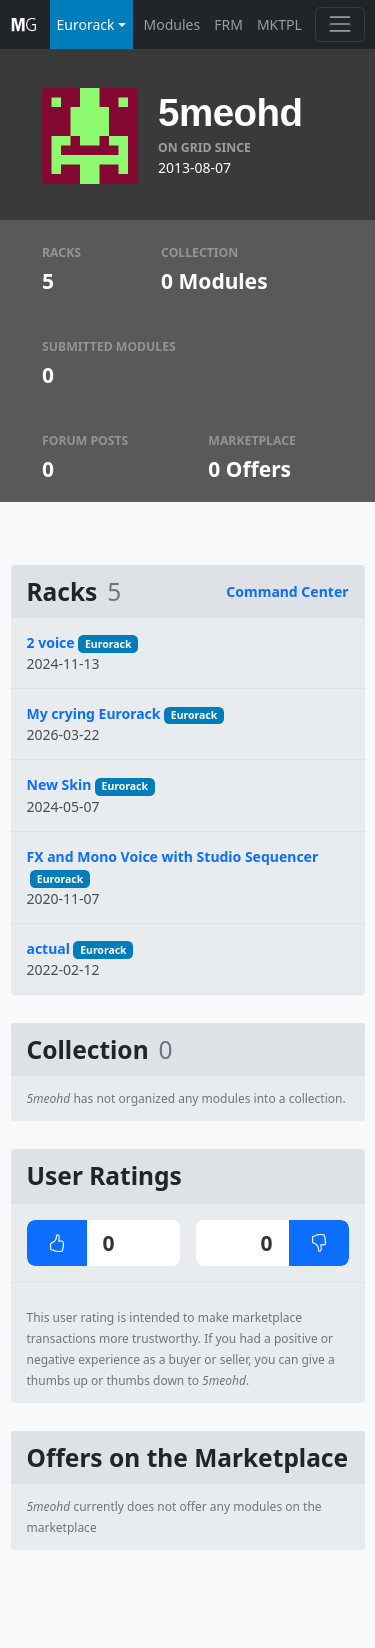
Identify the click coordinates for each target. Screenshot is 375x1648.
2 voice (51, 642)
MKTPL (279, 24)
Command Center (287, 591)
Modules (172, 24)
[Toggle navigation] (339, 24)
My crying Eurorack (94, 713)
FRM (228, 24)
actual (48, 948)
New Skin (59, 784)
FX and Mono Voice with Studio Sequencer (173, 856)
